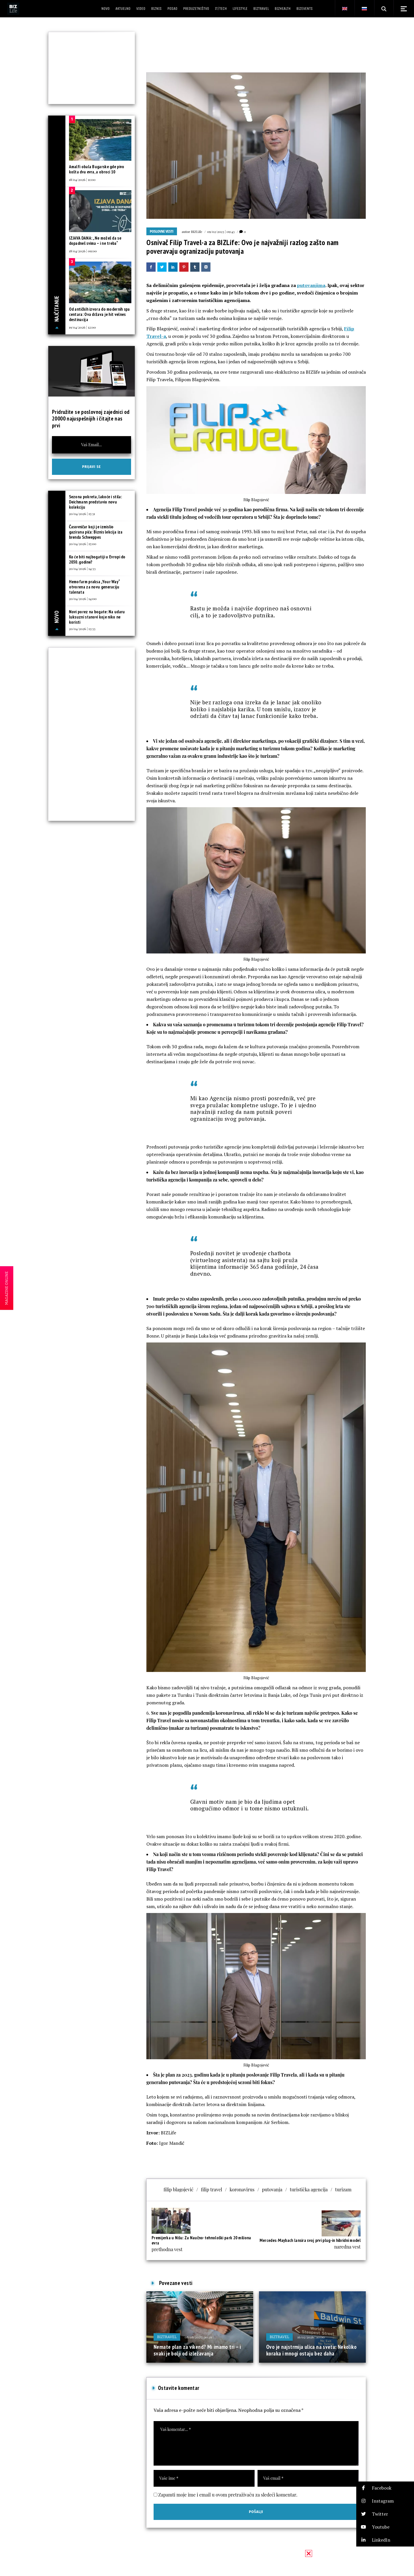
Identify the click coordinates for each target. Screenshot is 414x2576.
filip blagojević (179, 2189)
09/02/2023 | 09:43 (220, 231)
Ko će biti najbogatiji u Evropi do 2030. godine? (97, 559)
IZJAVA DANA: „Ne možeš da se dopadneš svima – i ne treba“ (95, 240)
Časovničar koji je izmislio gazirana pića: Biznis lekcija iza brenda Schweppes (96, 532)
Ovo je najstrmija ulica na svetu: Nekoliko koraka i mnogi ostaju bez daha (311, 2350)
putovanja (272, 2189)
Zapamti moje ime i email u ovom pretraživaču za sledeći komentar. (227, 2495)
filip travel (211, 2189)
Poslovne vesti (162, 231)
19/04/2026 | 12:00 (82, 327)
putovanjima (311, 285)
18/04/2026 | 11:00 (82, 179)
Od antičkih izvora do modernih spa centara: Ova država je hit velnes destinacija (99, 314)
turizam (343, 2189)
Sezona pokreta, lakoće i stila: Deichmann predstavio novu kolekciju (95, 502)
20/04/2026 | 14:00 (83, 598)
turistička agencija (309, 2189)
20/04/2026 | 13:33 (82, 628)
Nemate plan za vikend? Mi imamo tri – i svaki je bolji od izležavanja (197, 2350)
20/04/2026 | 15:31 (82, 513)
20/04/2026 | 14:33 (82, 568)
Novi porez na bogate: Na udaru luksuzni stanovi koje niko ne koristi (97, 617)
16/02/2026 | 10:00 (311, 2337)
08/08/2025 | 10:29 (198, 2337)
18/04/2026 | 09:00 (83, 251)
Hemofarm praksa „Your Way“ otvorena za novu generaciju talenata (94, 587)
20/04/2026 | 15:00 (82, 543)
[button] (385, 2487)
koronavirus (242, 2189)
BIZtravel (167, 2337)
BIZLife (196, 231)
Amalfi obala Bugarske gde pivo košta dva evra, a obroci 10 (96, 169)
